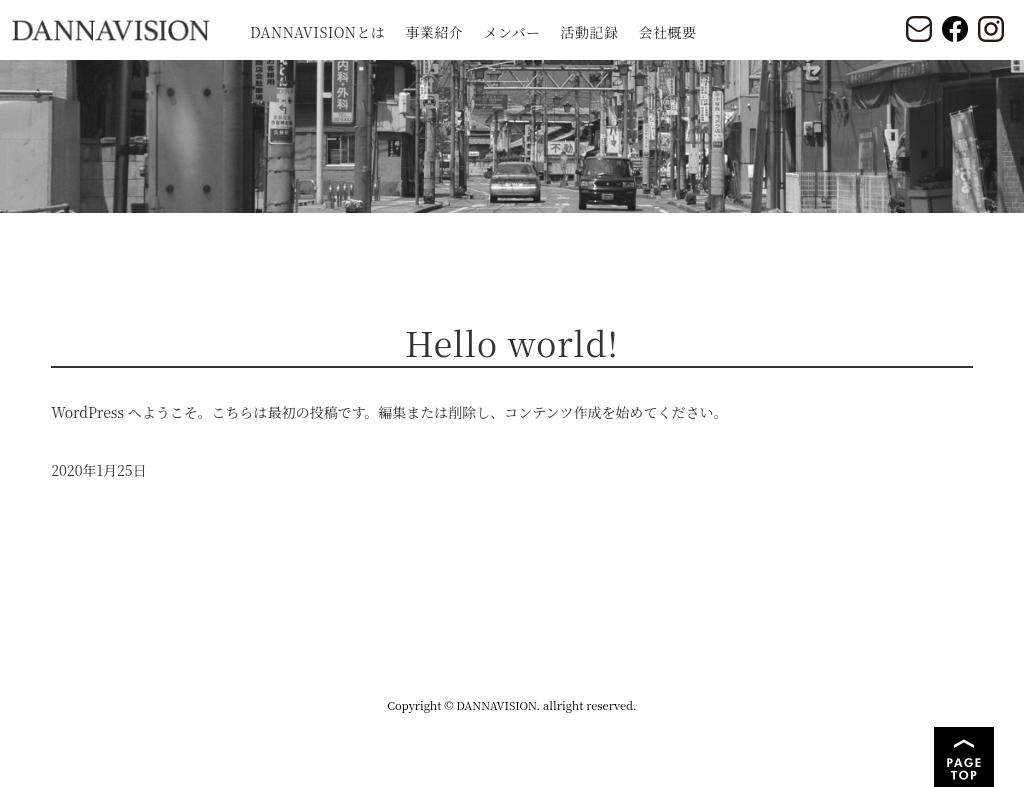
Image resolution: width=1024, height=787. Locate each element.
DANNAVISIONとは (317, 32)
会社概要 (668, 32)
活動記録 (590, 32)
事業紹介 (434, 32)
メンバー (511, 32)
